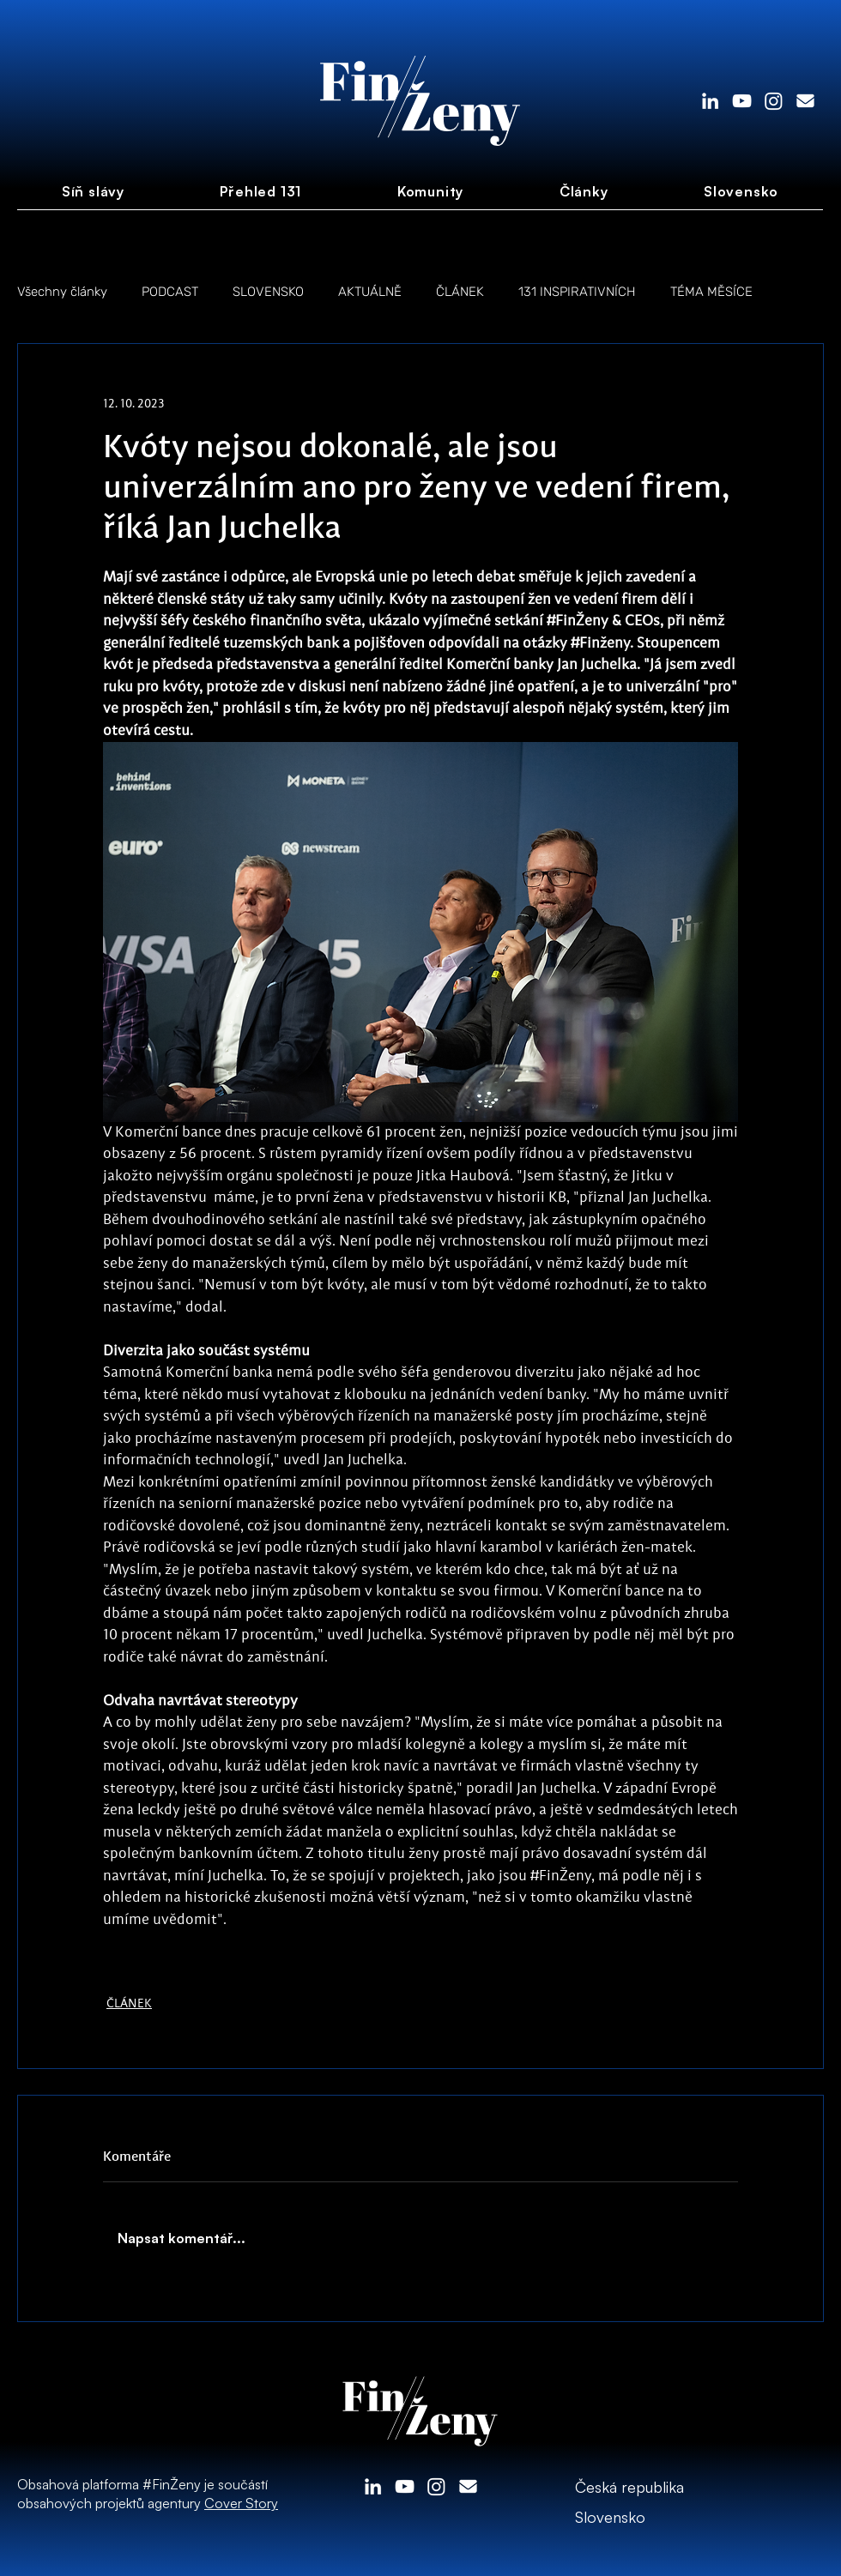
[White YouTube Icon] (741, 100)
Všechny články (62, 291)
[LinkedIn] (710, 100)
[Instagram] (773, 100)
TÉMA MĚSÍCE (711, 291)
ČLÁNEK (460, 291)
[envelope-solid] (805, 100)
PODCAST (170, 291)
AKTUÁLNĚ (370, 291)
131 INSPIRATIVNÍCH (577, 291)
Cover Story (241, 2503)
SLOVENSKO (268, 291)
